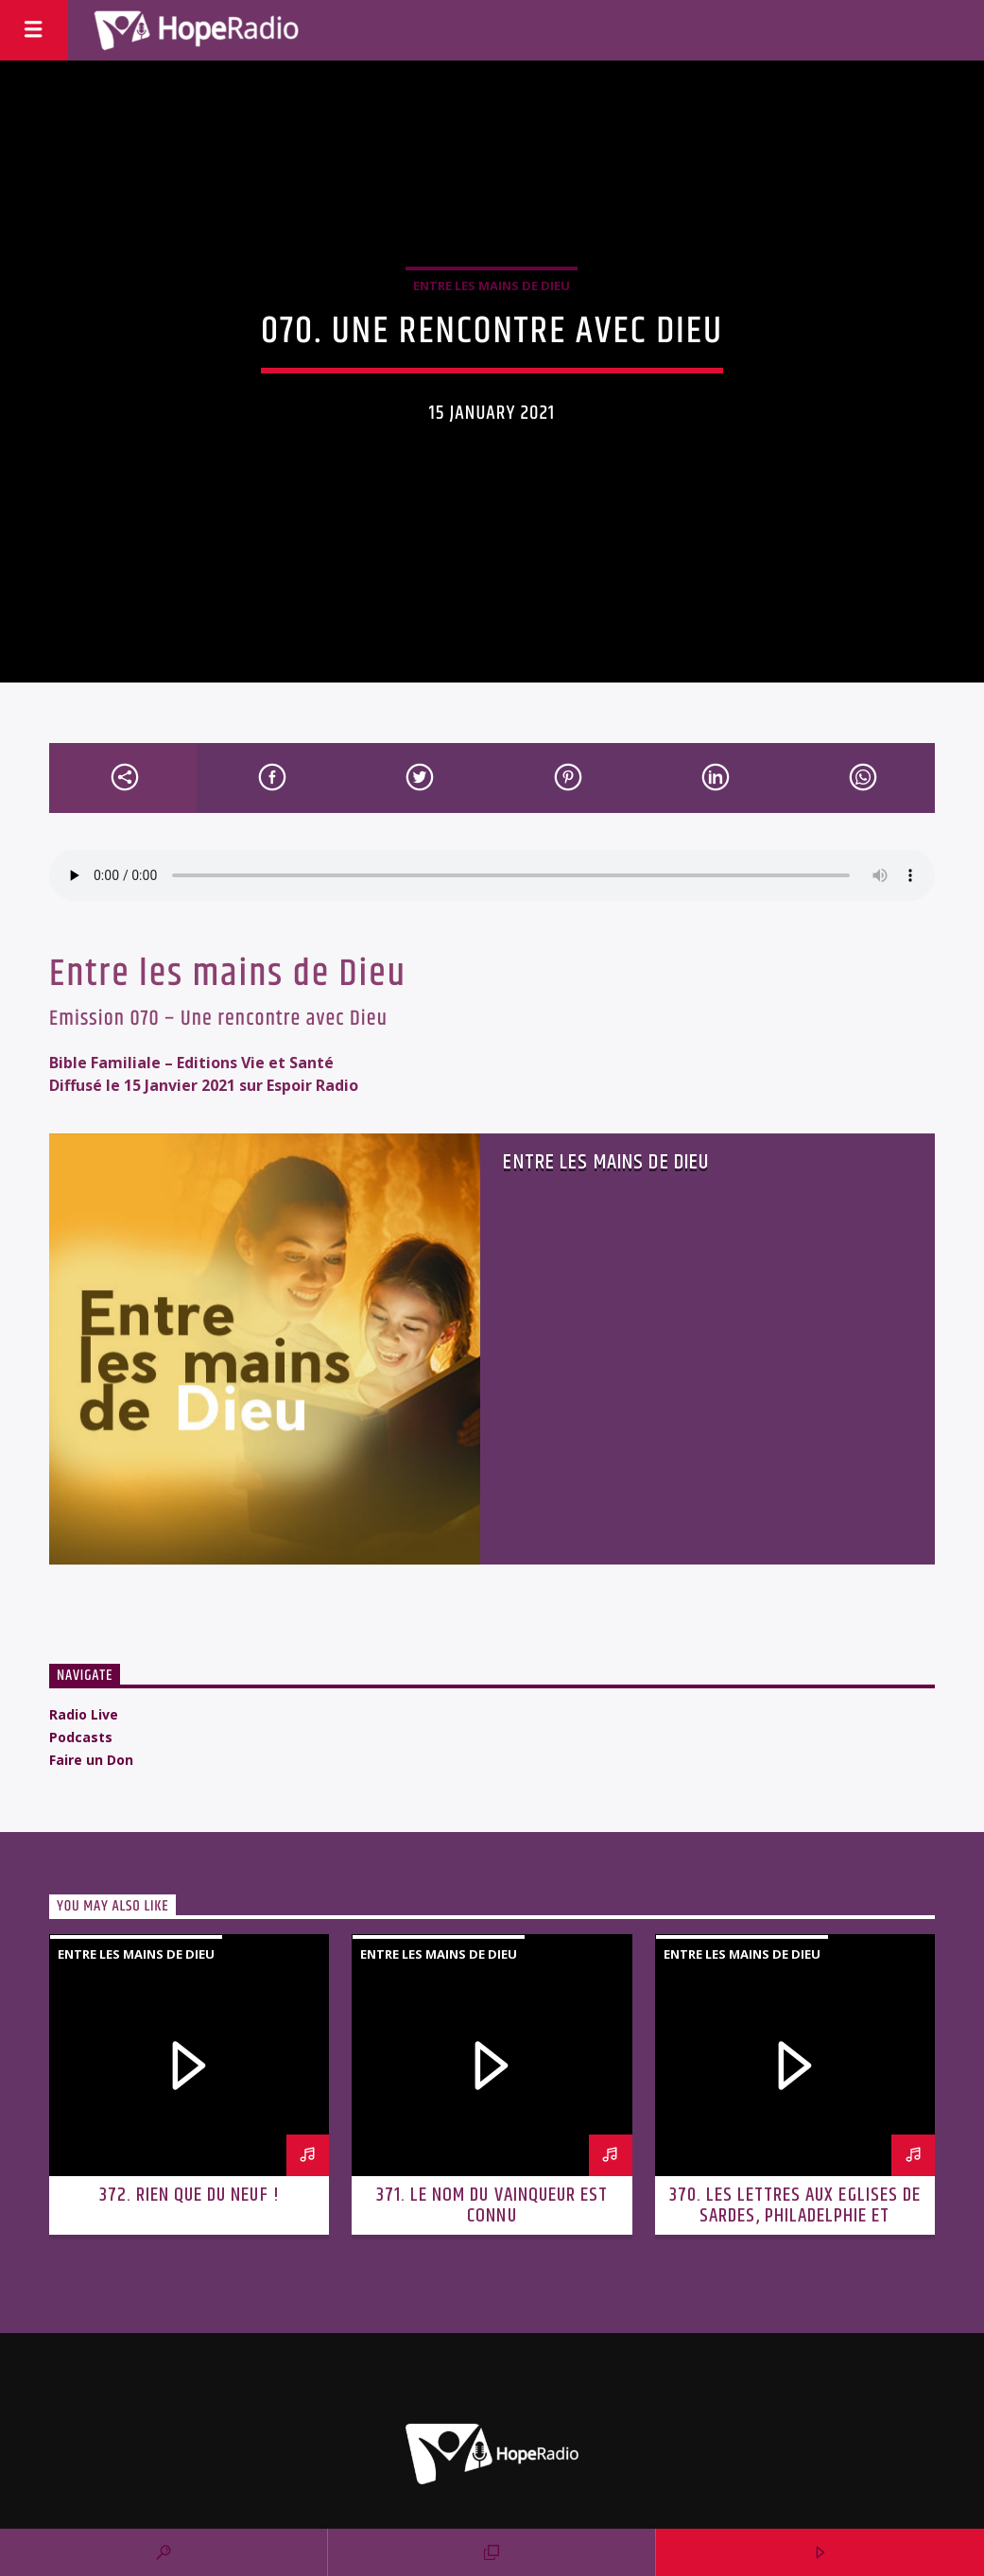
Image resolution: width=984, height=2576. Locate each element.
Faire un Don (91, 1760)
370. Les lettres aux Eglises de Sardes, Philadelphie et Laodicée (795, 2216)
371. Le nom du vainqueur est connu (492, 2205)
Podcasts (80, 1737)
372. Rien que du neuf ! (189, 2195)
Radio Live (83, 1714)
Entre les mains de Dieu (491, 285)
